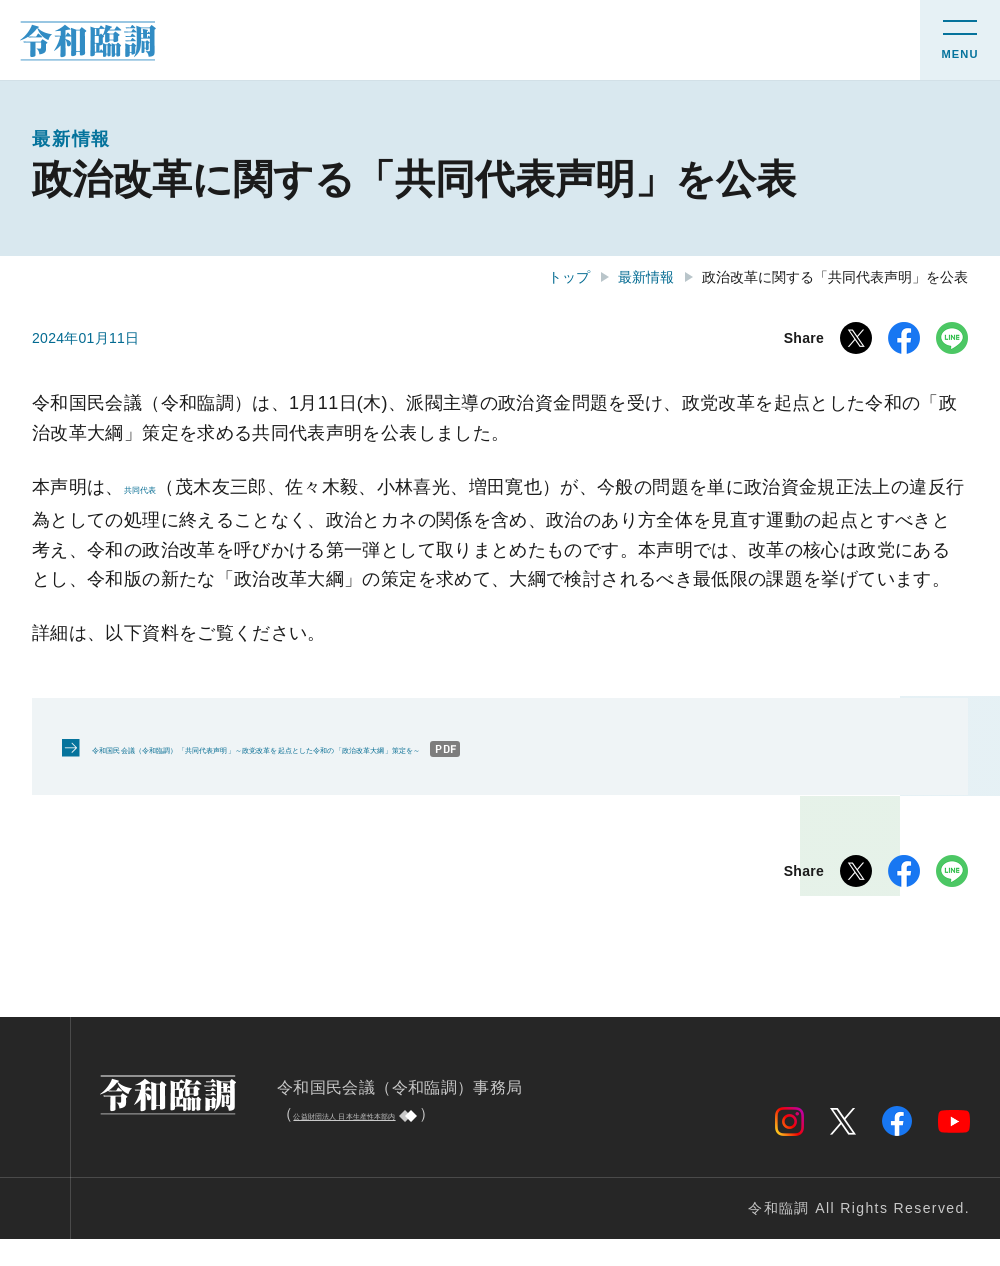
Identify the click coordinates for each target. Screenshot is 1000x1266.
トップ (569, 277)
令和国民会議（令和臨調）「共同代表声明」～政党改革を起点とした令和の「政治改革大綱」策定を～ (467, 774)
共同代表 (160, 487)
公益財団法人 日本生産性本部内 (410, 1140)
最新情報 (646, 277)
